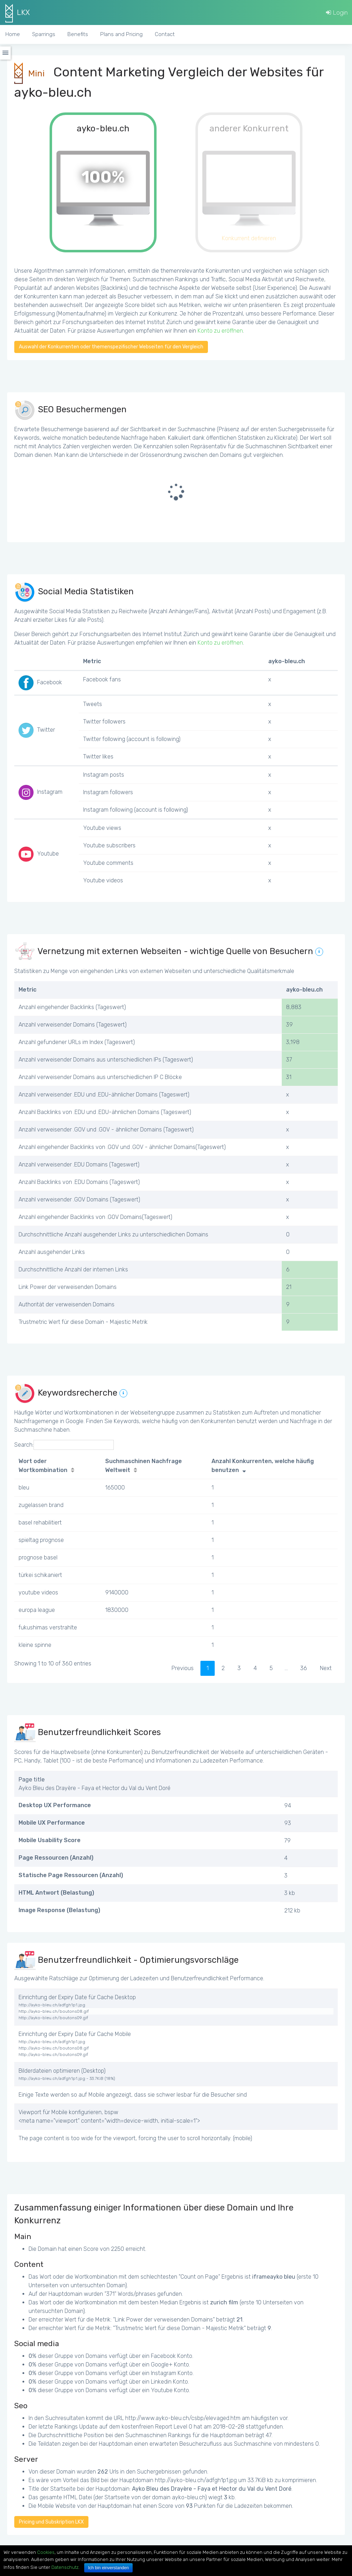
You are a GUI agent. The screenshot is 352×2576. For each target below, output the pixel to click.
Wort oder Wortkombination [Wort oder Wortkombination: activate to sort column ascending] (43, 1465)
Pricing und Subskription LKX (51, 2522)
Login (337, 12)
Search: (64, 1445)
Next (326, 1668)
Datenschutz (64, 2567)
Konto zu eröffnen (220, 330)
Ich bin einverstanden (108, 2567)
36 (303, 1668)
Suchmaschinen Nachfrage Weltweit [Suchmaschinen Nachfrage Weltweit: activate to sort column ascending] (143, 1465)
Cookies (46, 2552)
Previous (183, 1668)
